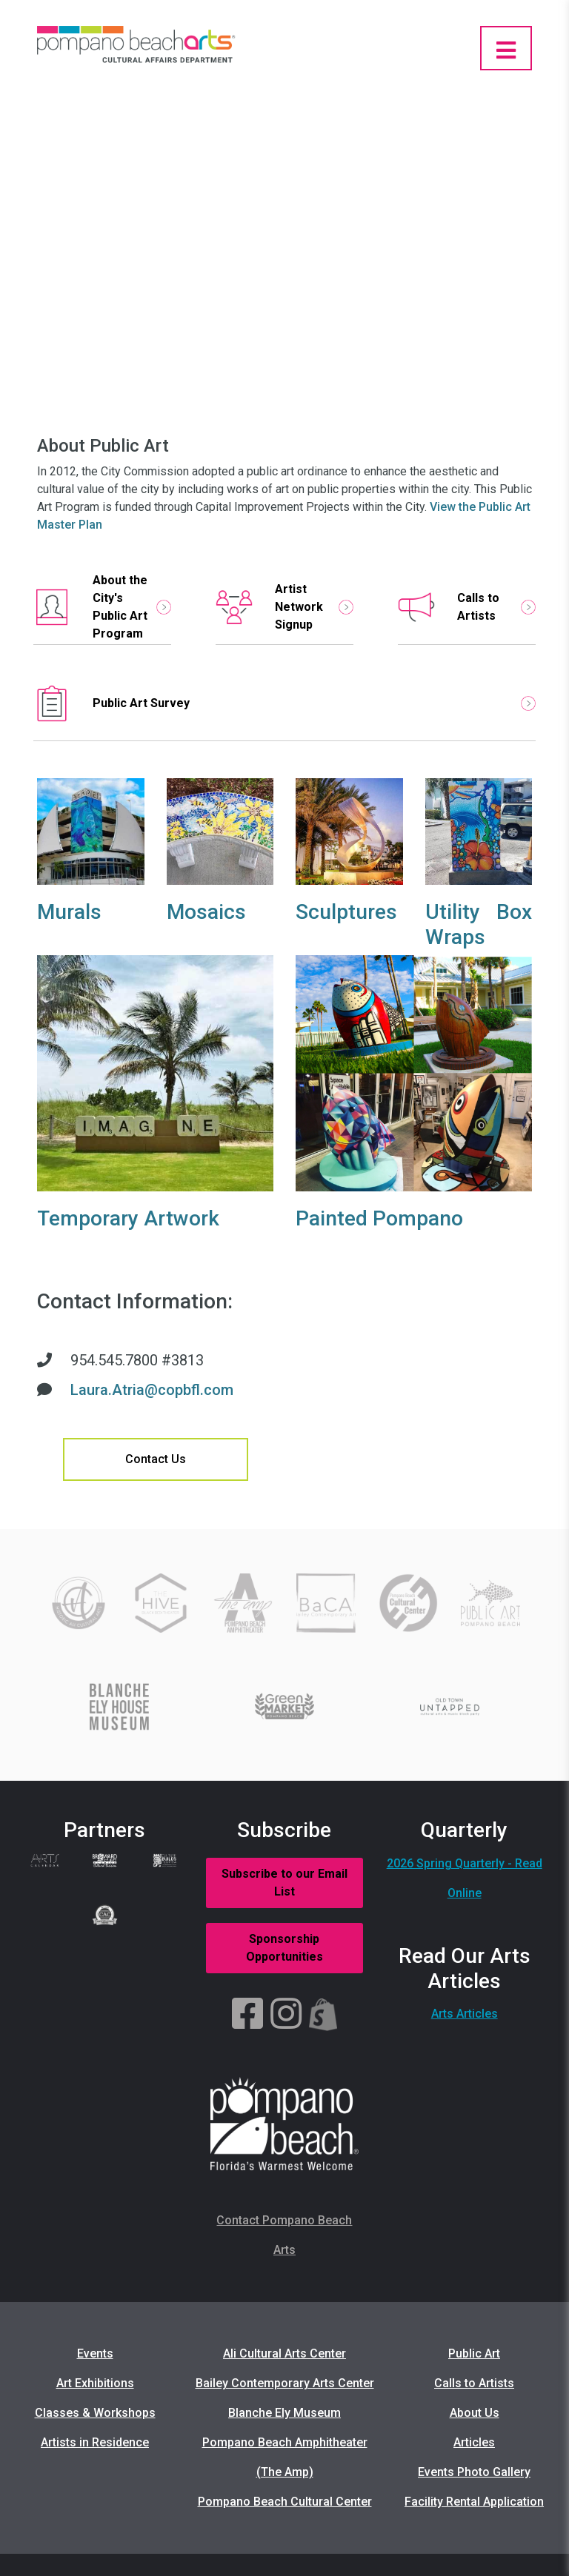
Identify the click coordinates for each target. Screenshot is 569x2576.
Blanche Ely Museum (284, 2413)
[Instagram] (286, 2014)
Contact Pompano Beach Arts (284, 2235)
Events (95, 2353)
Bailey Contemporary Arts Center (285, 2383)
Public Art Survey (284, 703)
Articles (474, 2442)
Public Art (474, 2353)
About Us (474, 2413)
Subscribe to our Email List (284, 1882)
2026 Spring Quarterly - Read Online (464, 1878)
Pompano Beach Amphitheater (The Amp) (284, 2457)
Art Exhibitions (95, 2383)
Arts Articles (464, 2014)
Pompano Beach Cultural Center (285, 2502)
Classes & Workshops (95, 2413)
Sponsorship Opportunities (284, 1948)
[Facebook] (247, 2014)
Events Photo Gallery (474, 2472)
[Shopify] (323, 2014)
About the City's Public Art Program (102, 606)
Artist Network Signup (284, 607)
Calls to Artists (467, 607)
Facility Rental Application (474, 2502)
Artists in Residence (95, 2442)
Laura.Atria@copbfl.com (151, 1390)
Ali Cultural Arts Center (284, 2353)
